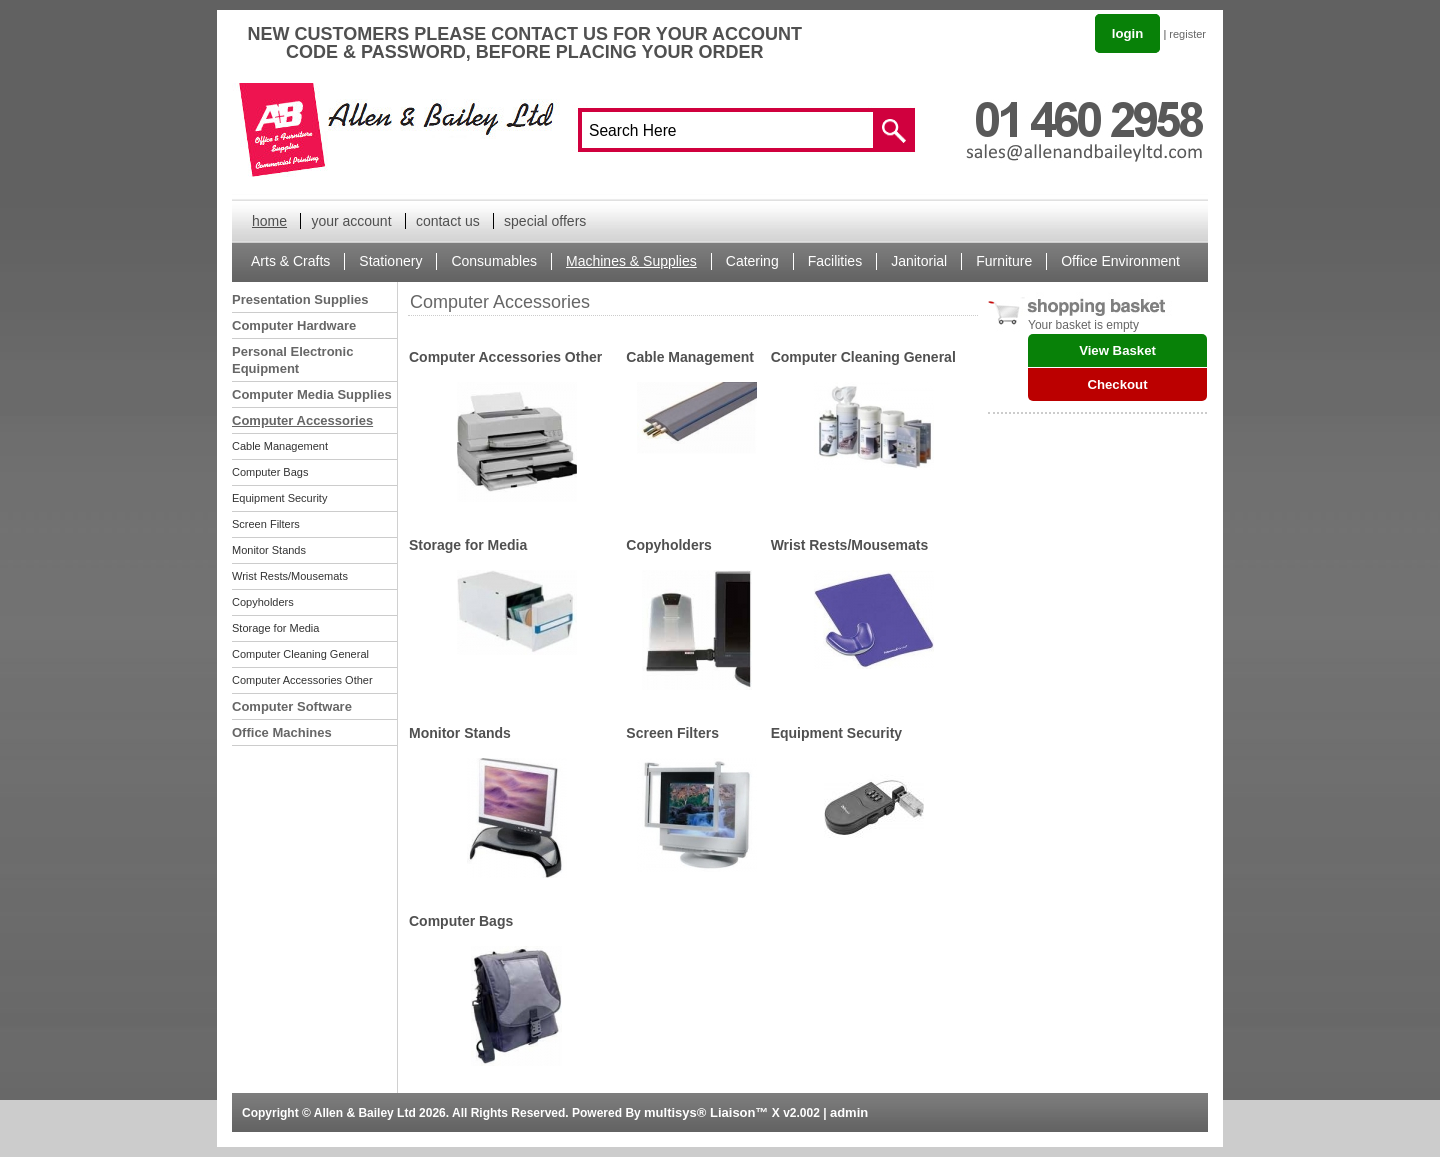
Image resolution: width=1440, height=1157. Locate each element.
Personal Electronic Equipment (292, 360)
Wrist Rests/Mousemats (290, 576)
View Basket (1117, 350)
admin (849, 1112)
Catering (752, 261)
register (1187, 34)
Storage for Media (275, 628)
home (269, 221)
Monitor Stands (269, 550)
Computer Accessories (302, 420)
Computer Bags (270, 472)
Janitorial (919, 261)
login (1128, 33)
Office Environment (1120, 261)
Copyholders (263, 602)
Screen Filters (266, 524)
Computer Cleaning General (300, 654)
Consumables (494, 261)
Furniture (1004, 261)
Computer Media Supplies (312, 394)
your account (351, 221)
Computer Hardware (294, 325)
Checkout (1117, 384)
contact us (448, 221)
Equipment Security (279, 498)
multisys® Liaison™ (706, 1112)
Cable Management (280, 446)
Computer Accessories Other (302, 680)
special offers (545, 221)
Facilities (835, 261)
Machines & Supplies (631, 261)
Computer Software (292, 706)
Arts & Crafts (290, 261)
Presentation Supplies (300, 299)
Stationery (390, 261)
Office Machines (282, 732)
